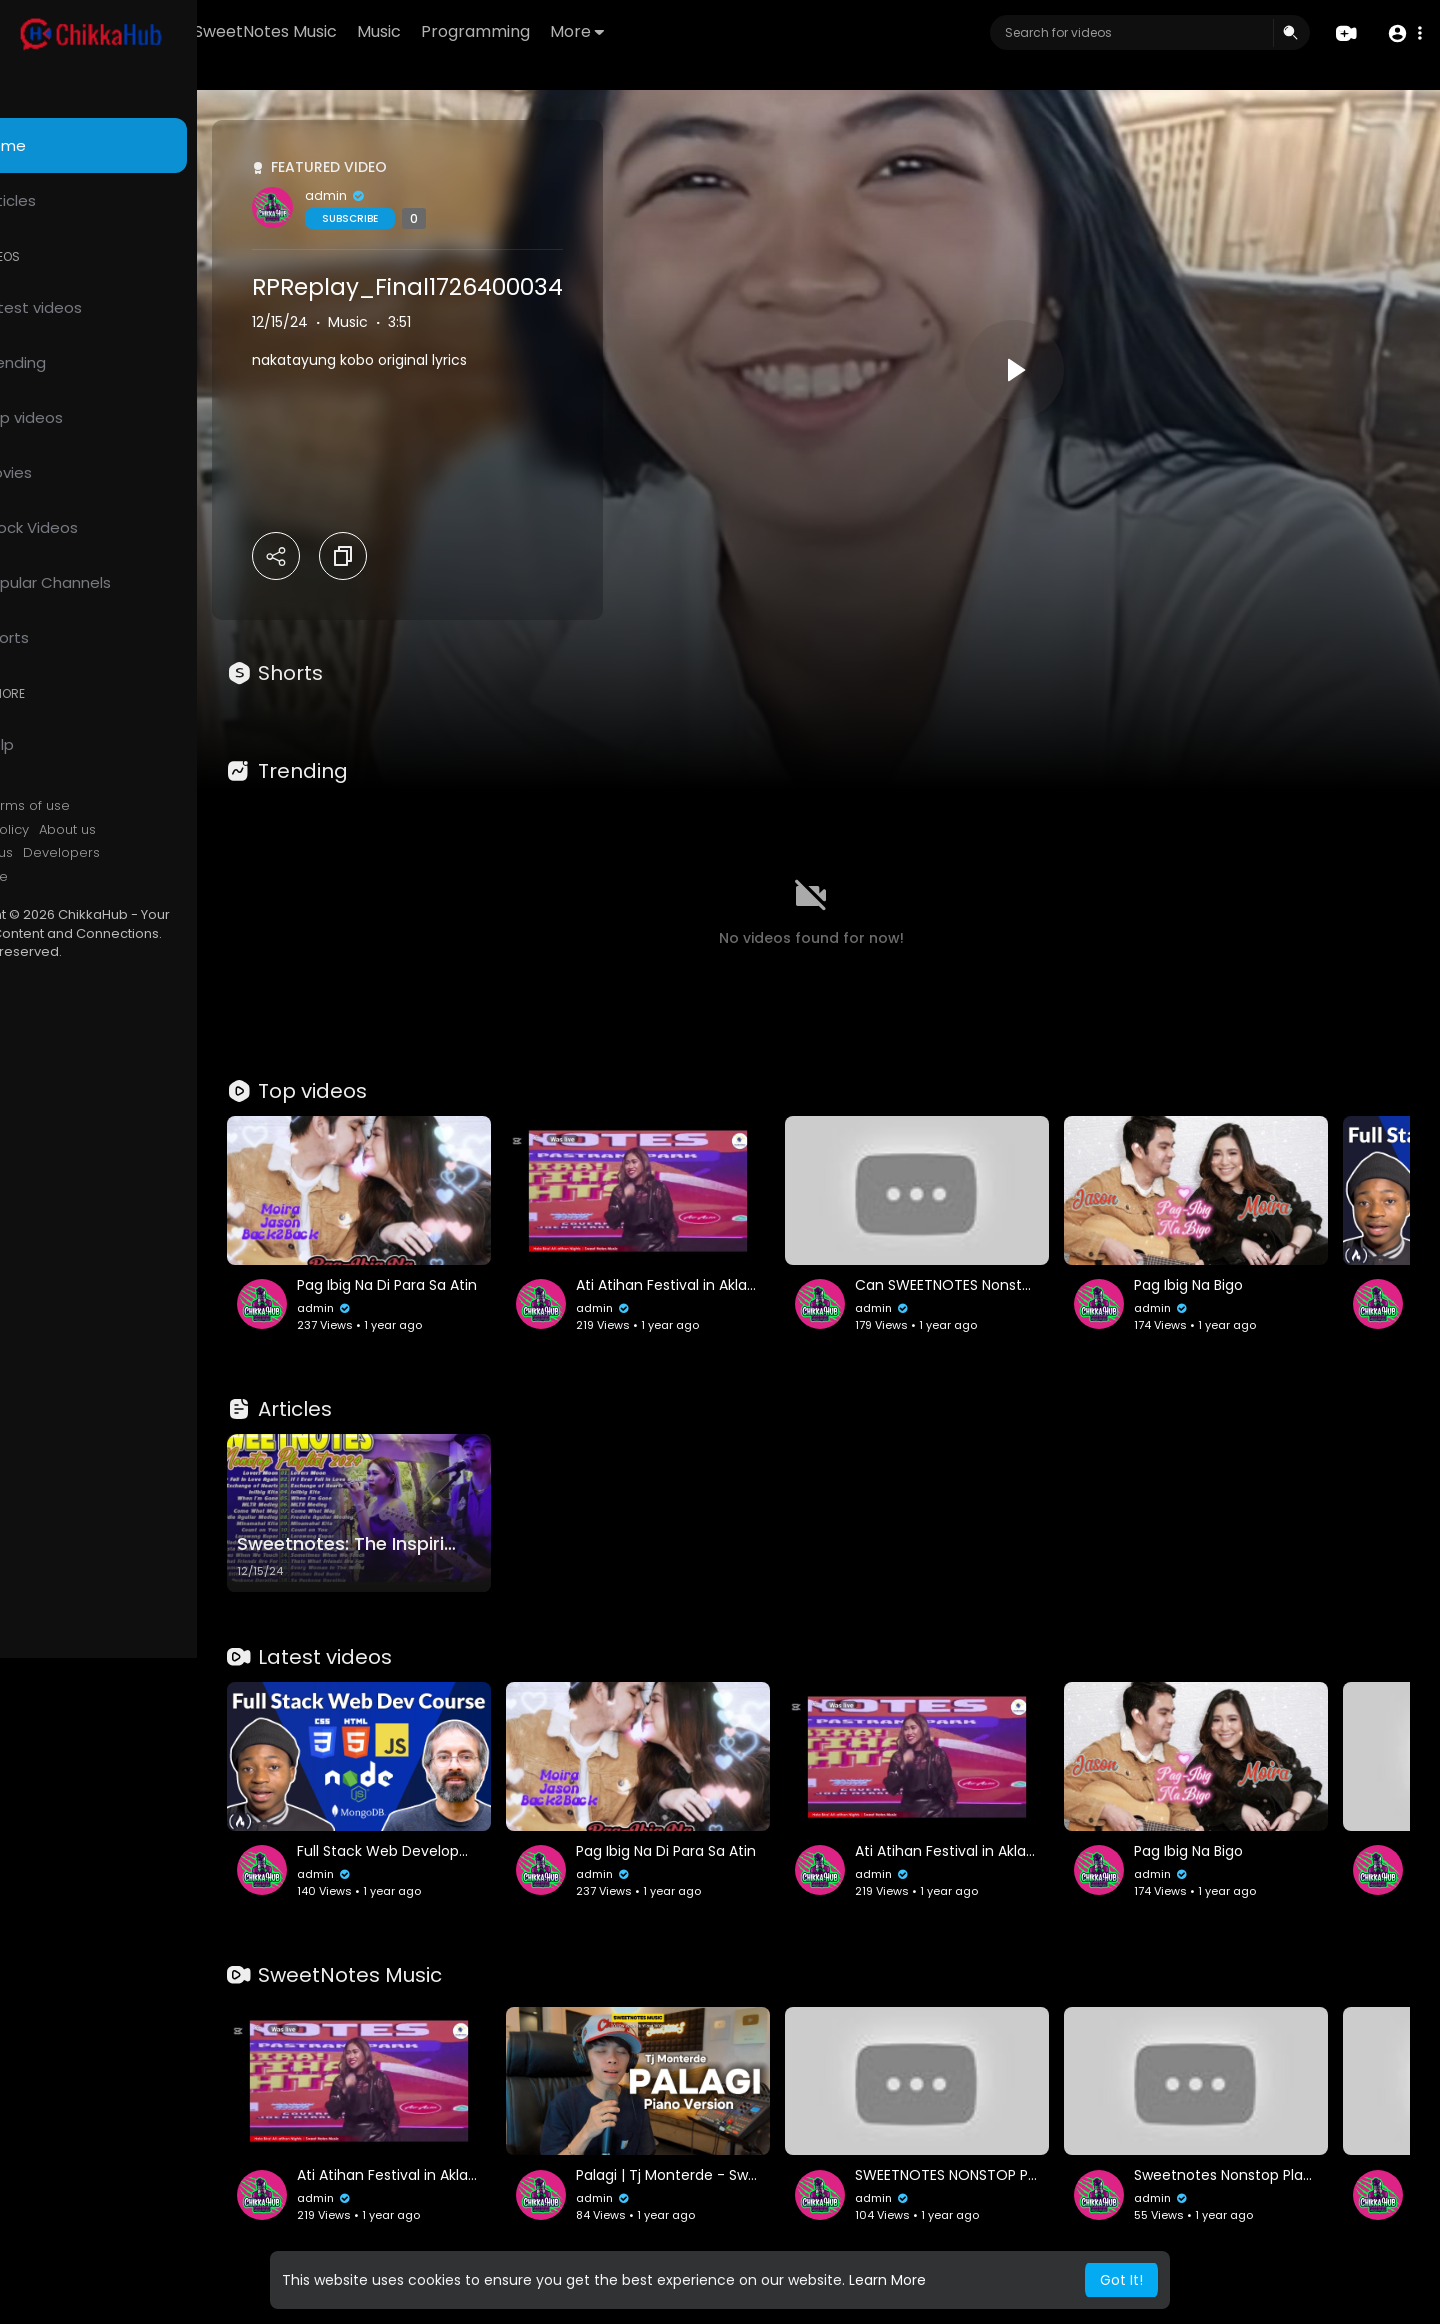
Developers (144, 853)
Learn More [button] (887, 2280)
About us (150, 830)
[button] (1402, 33)
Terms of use (110, 806)
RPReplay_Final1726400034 (490, 287)
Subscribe (433, 218)
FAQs (41, 806)
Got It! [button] (1121, 2280)
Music (495, 31)
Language (58, 877)
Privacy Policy (68, 830)
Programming (591, 31)
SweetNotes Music (381, 31)
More (693, 31)
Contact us (60, 853)
